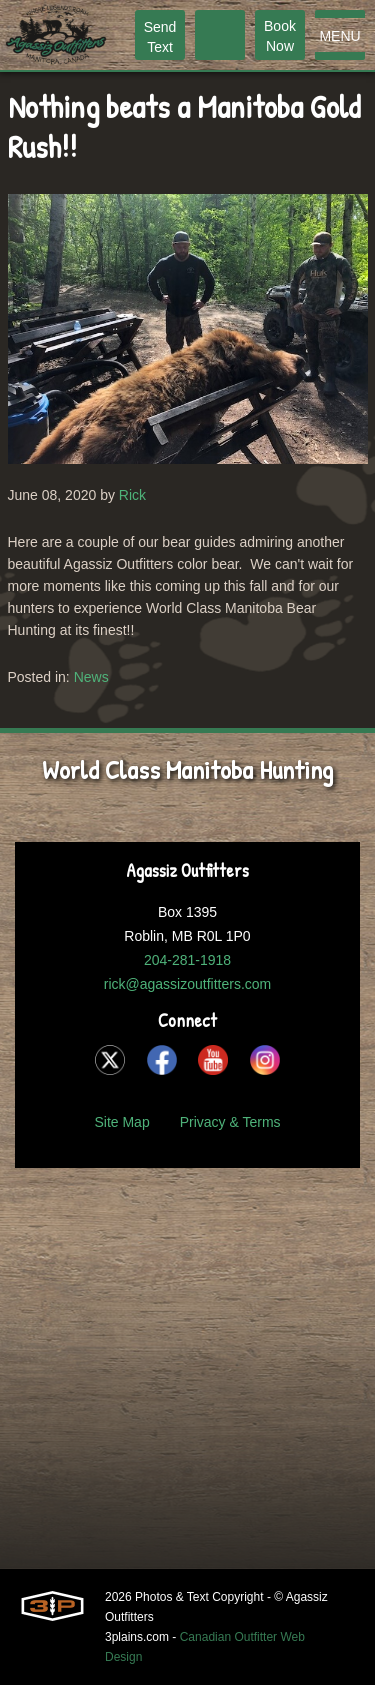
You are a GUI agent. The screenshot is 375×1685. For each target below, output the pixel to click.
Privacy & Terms (230, 1122)
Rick (132, 495)
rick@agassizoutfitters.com (187, 984)
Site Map (121, 1122)
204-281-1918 (187, 960)
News (91, 677)
